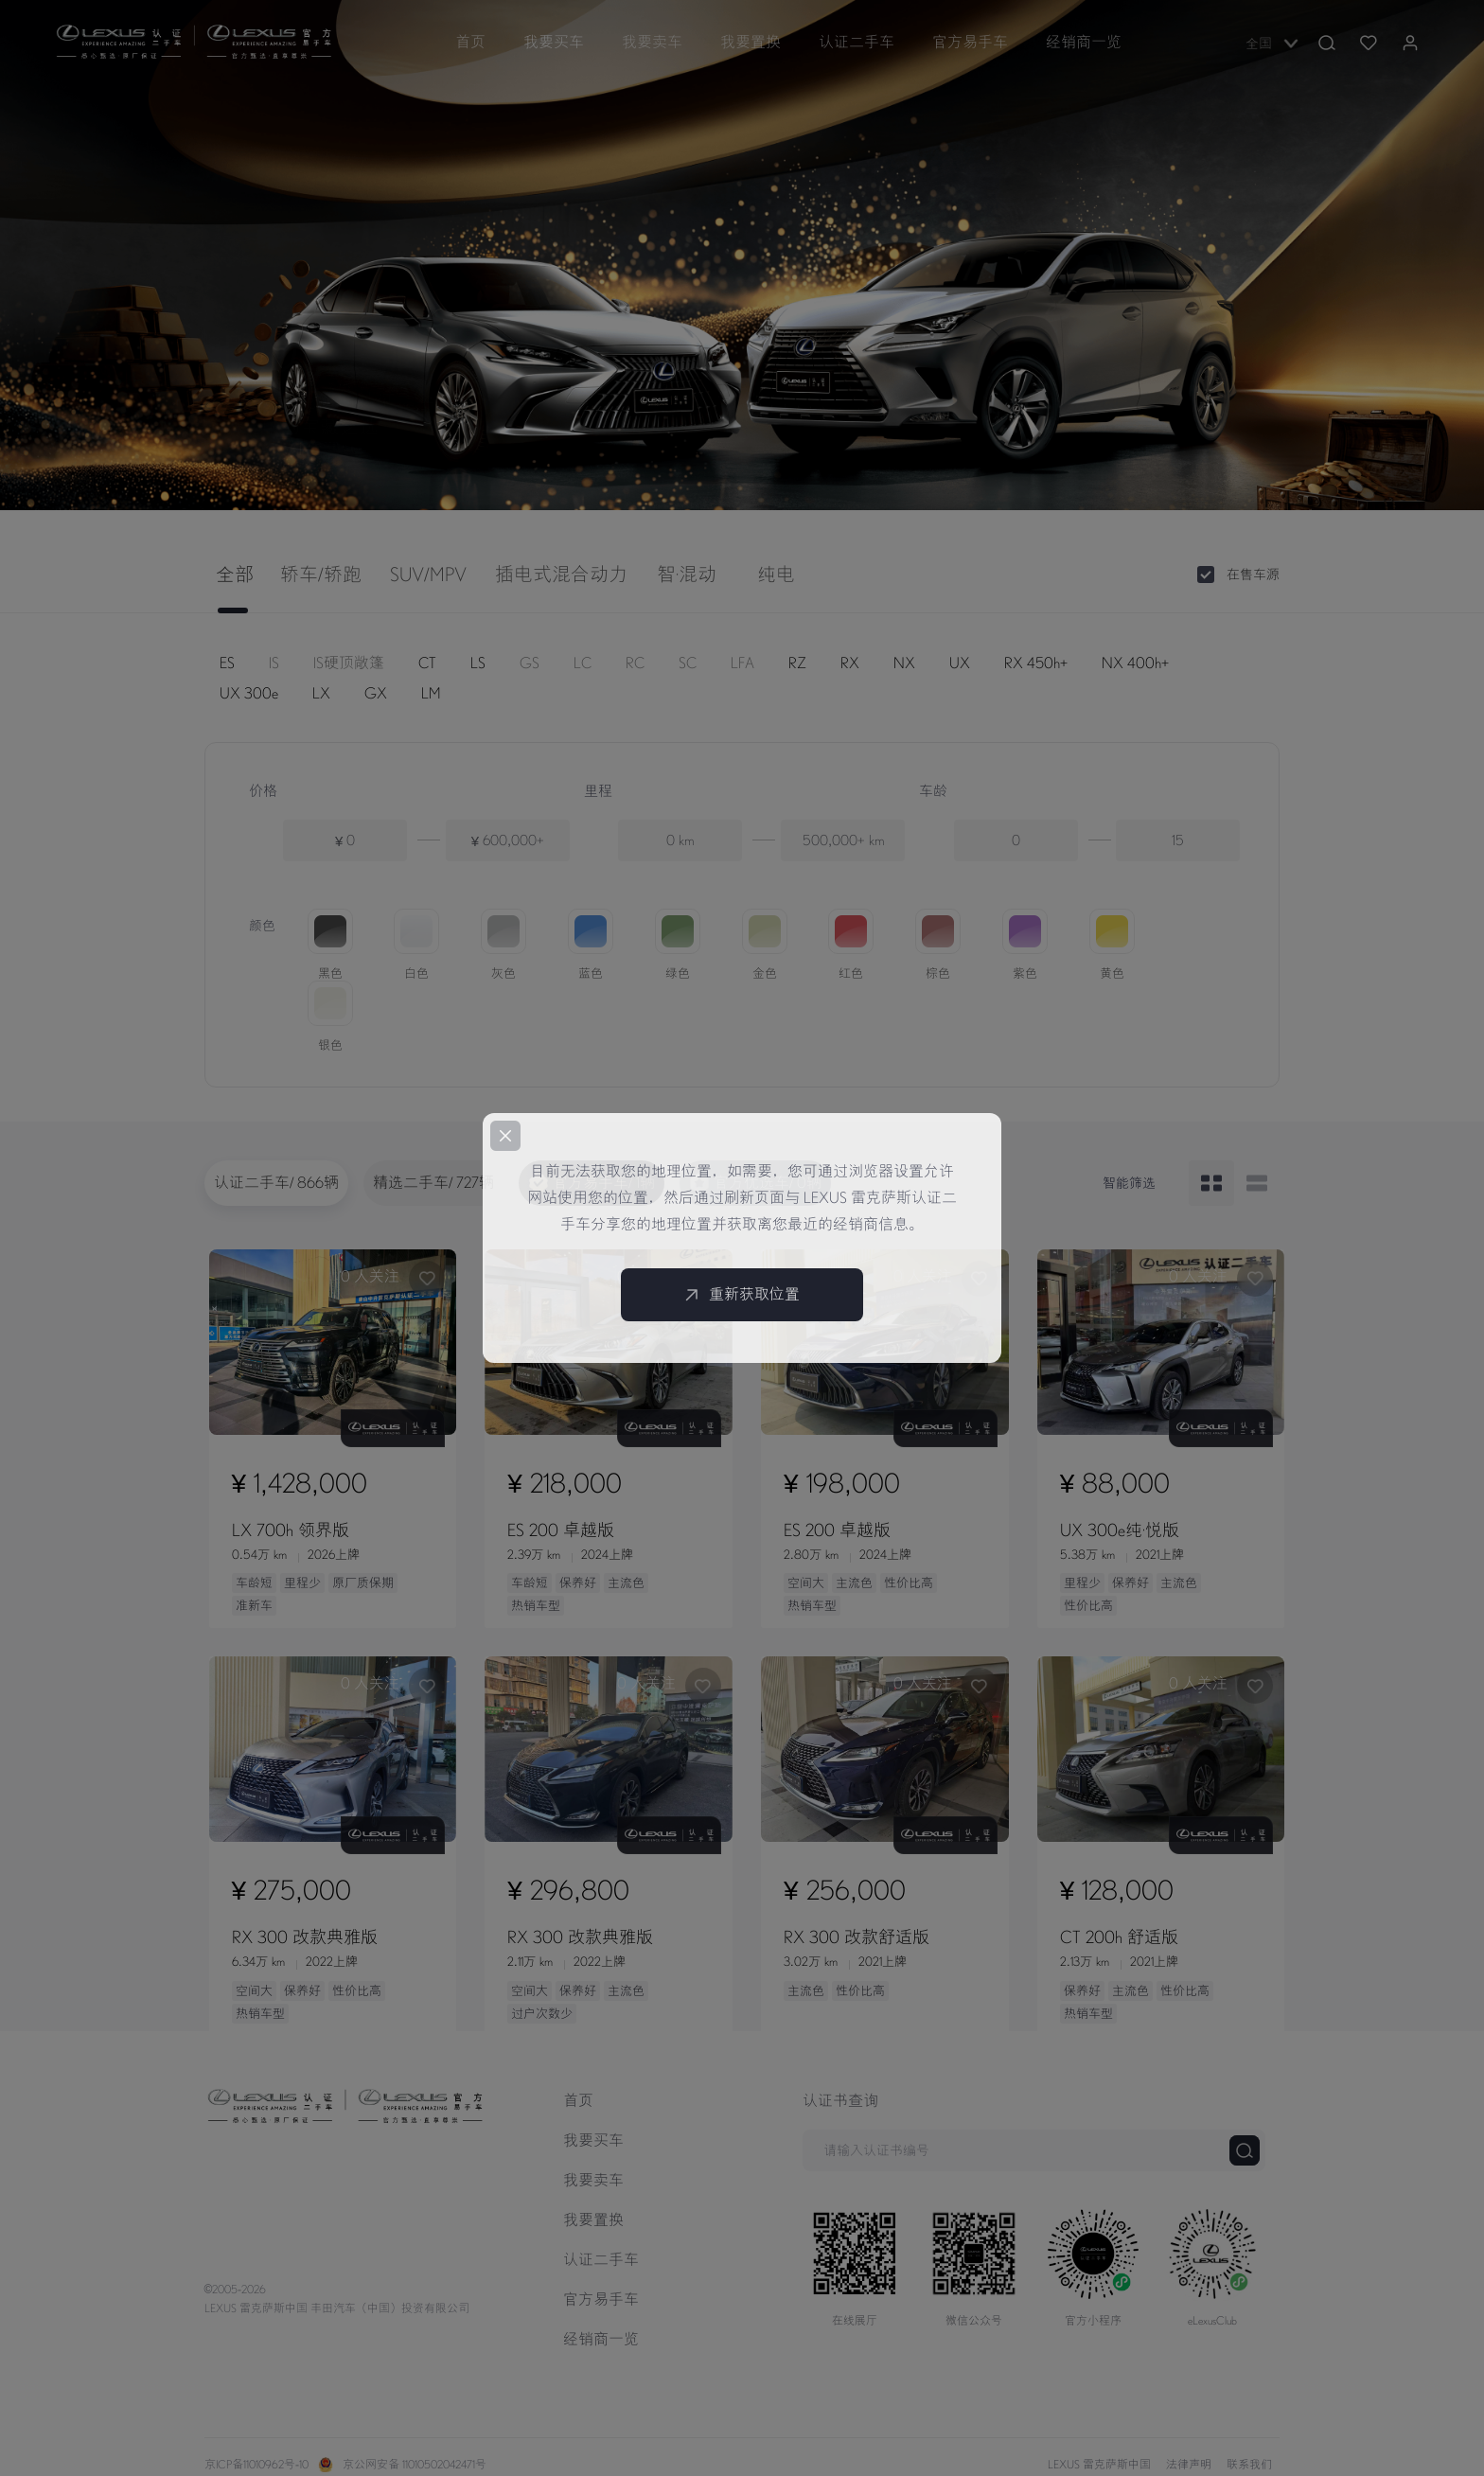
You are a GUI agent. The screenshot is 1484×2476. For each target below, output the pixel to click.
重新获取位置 (742, 1294)
